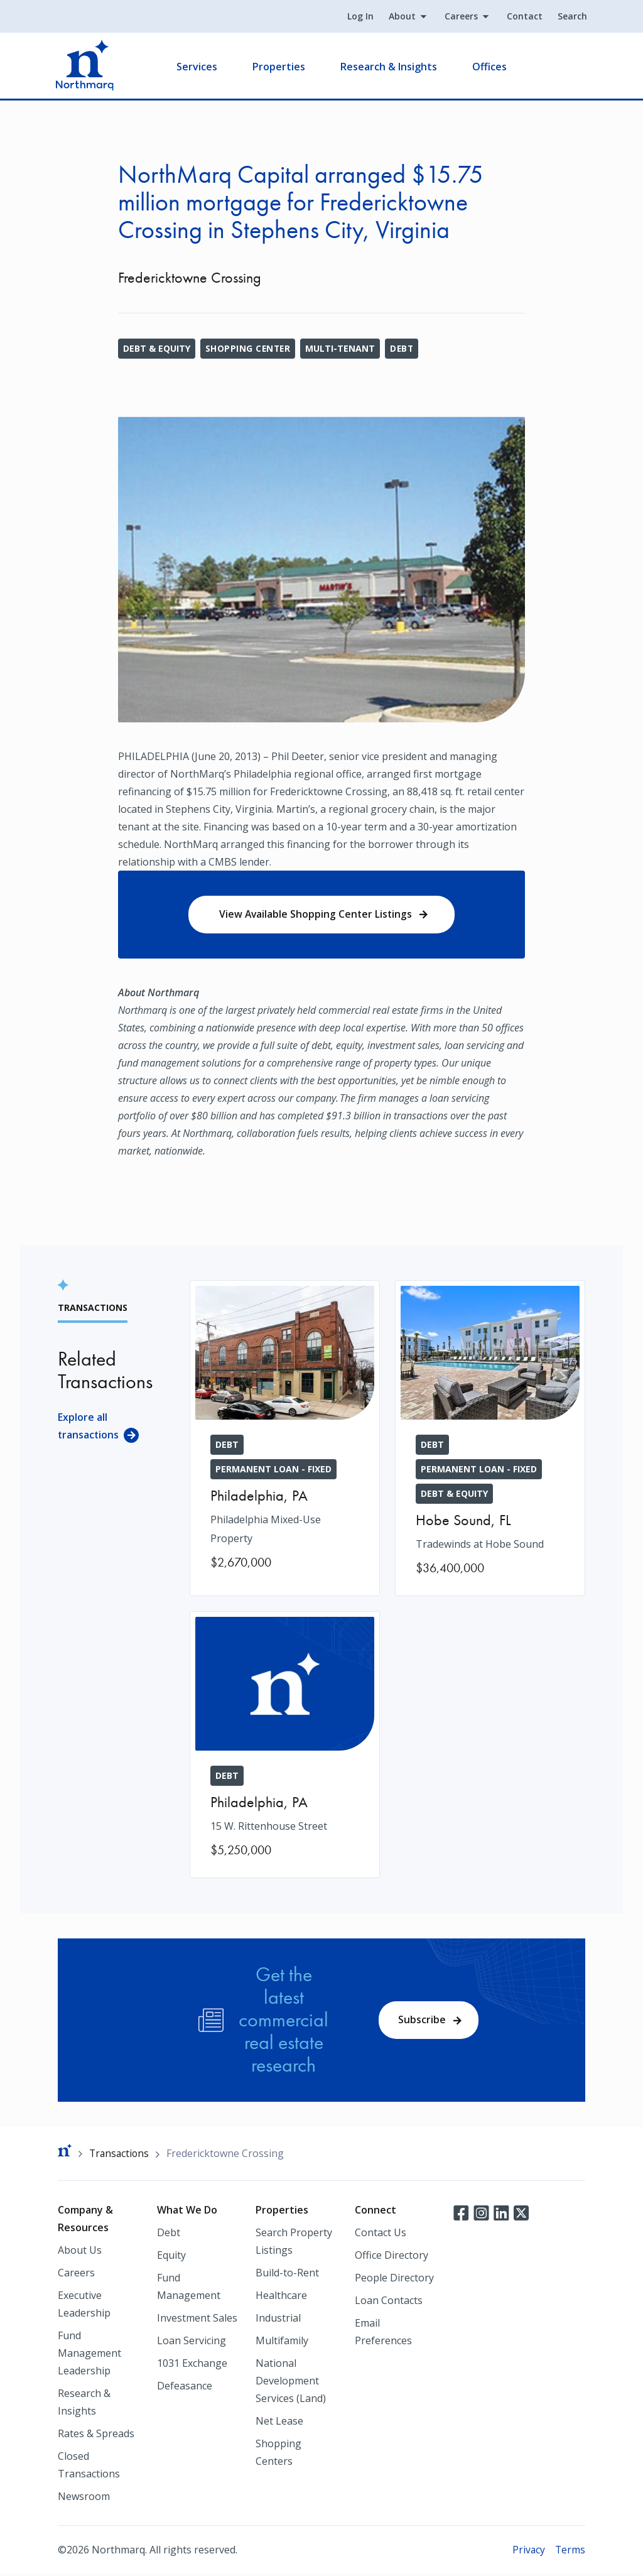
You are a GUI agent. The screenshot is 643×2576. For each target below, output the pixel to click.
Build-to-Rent (287, 2274)
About (400, 17)
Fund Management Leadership (89, 2354)
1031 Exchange (192, 2365)
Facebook (460, 2214)
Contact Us (380, 2234)
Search (570, 17)
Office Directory (391, 2257)
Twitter (521, 2214)
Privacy (527, 2551)
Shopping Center (248, 348)
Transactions (120, 2154)
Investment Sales (197, 2320)
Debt (404, 348)
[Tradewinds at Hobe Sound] (490, 1439)
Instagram (481, 2214)
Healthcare (281, 2297)
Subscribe (422, 2021)
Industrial (278, 2320)
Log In (358, 17)
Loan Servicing (191, 2342)
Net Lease (279, 2423)
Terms (569, 2551)
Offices (491, 66)
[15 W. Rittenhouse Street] (284, 1746)
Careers (459, 17)
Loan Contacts (389, 2302)
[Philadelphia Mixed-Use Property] (284, 1436)
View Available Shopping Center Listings (315, 914)
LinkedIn (501, 2214)
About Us (80, 2252)
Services (198, 66)
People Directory (394, 2279)
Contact (523, 17)
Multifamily (282, 2342)
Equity (171, 2257)
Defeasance (184, 2387)
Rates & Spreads (96, 2435)
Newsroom (84, 2498)
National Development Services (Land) (291, 2382)
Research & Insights (390, 66)
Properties (280, 66)
